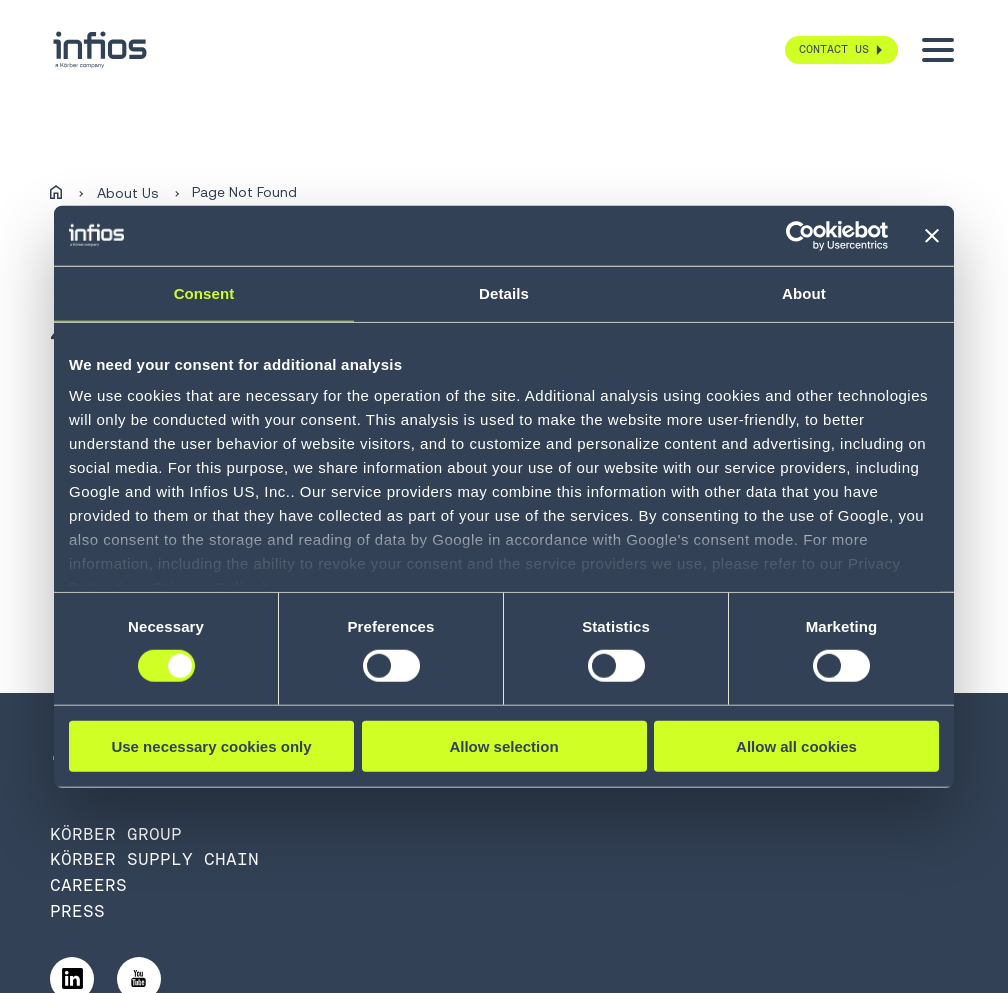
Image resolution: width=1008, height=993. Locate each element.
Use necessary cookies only (211, 746)
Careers (88, 885)
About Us (127, 193)
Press (77, 911)
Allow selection (503, 746)
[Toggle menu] (938, 50)
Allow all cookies (796, 746)
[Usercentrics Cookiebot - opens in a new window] (800, 235)
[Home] (56, 193)
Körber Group (116, 834)
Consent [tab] (204, 292)
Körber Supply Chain (154, 859)
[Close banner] (932, 235)
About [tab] (804, 292)
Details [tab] (504, 292)
